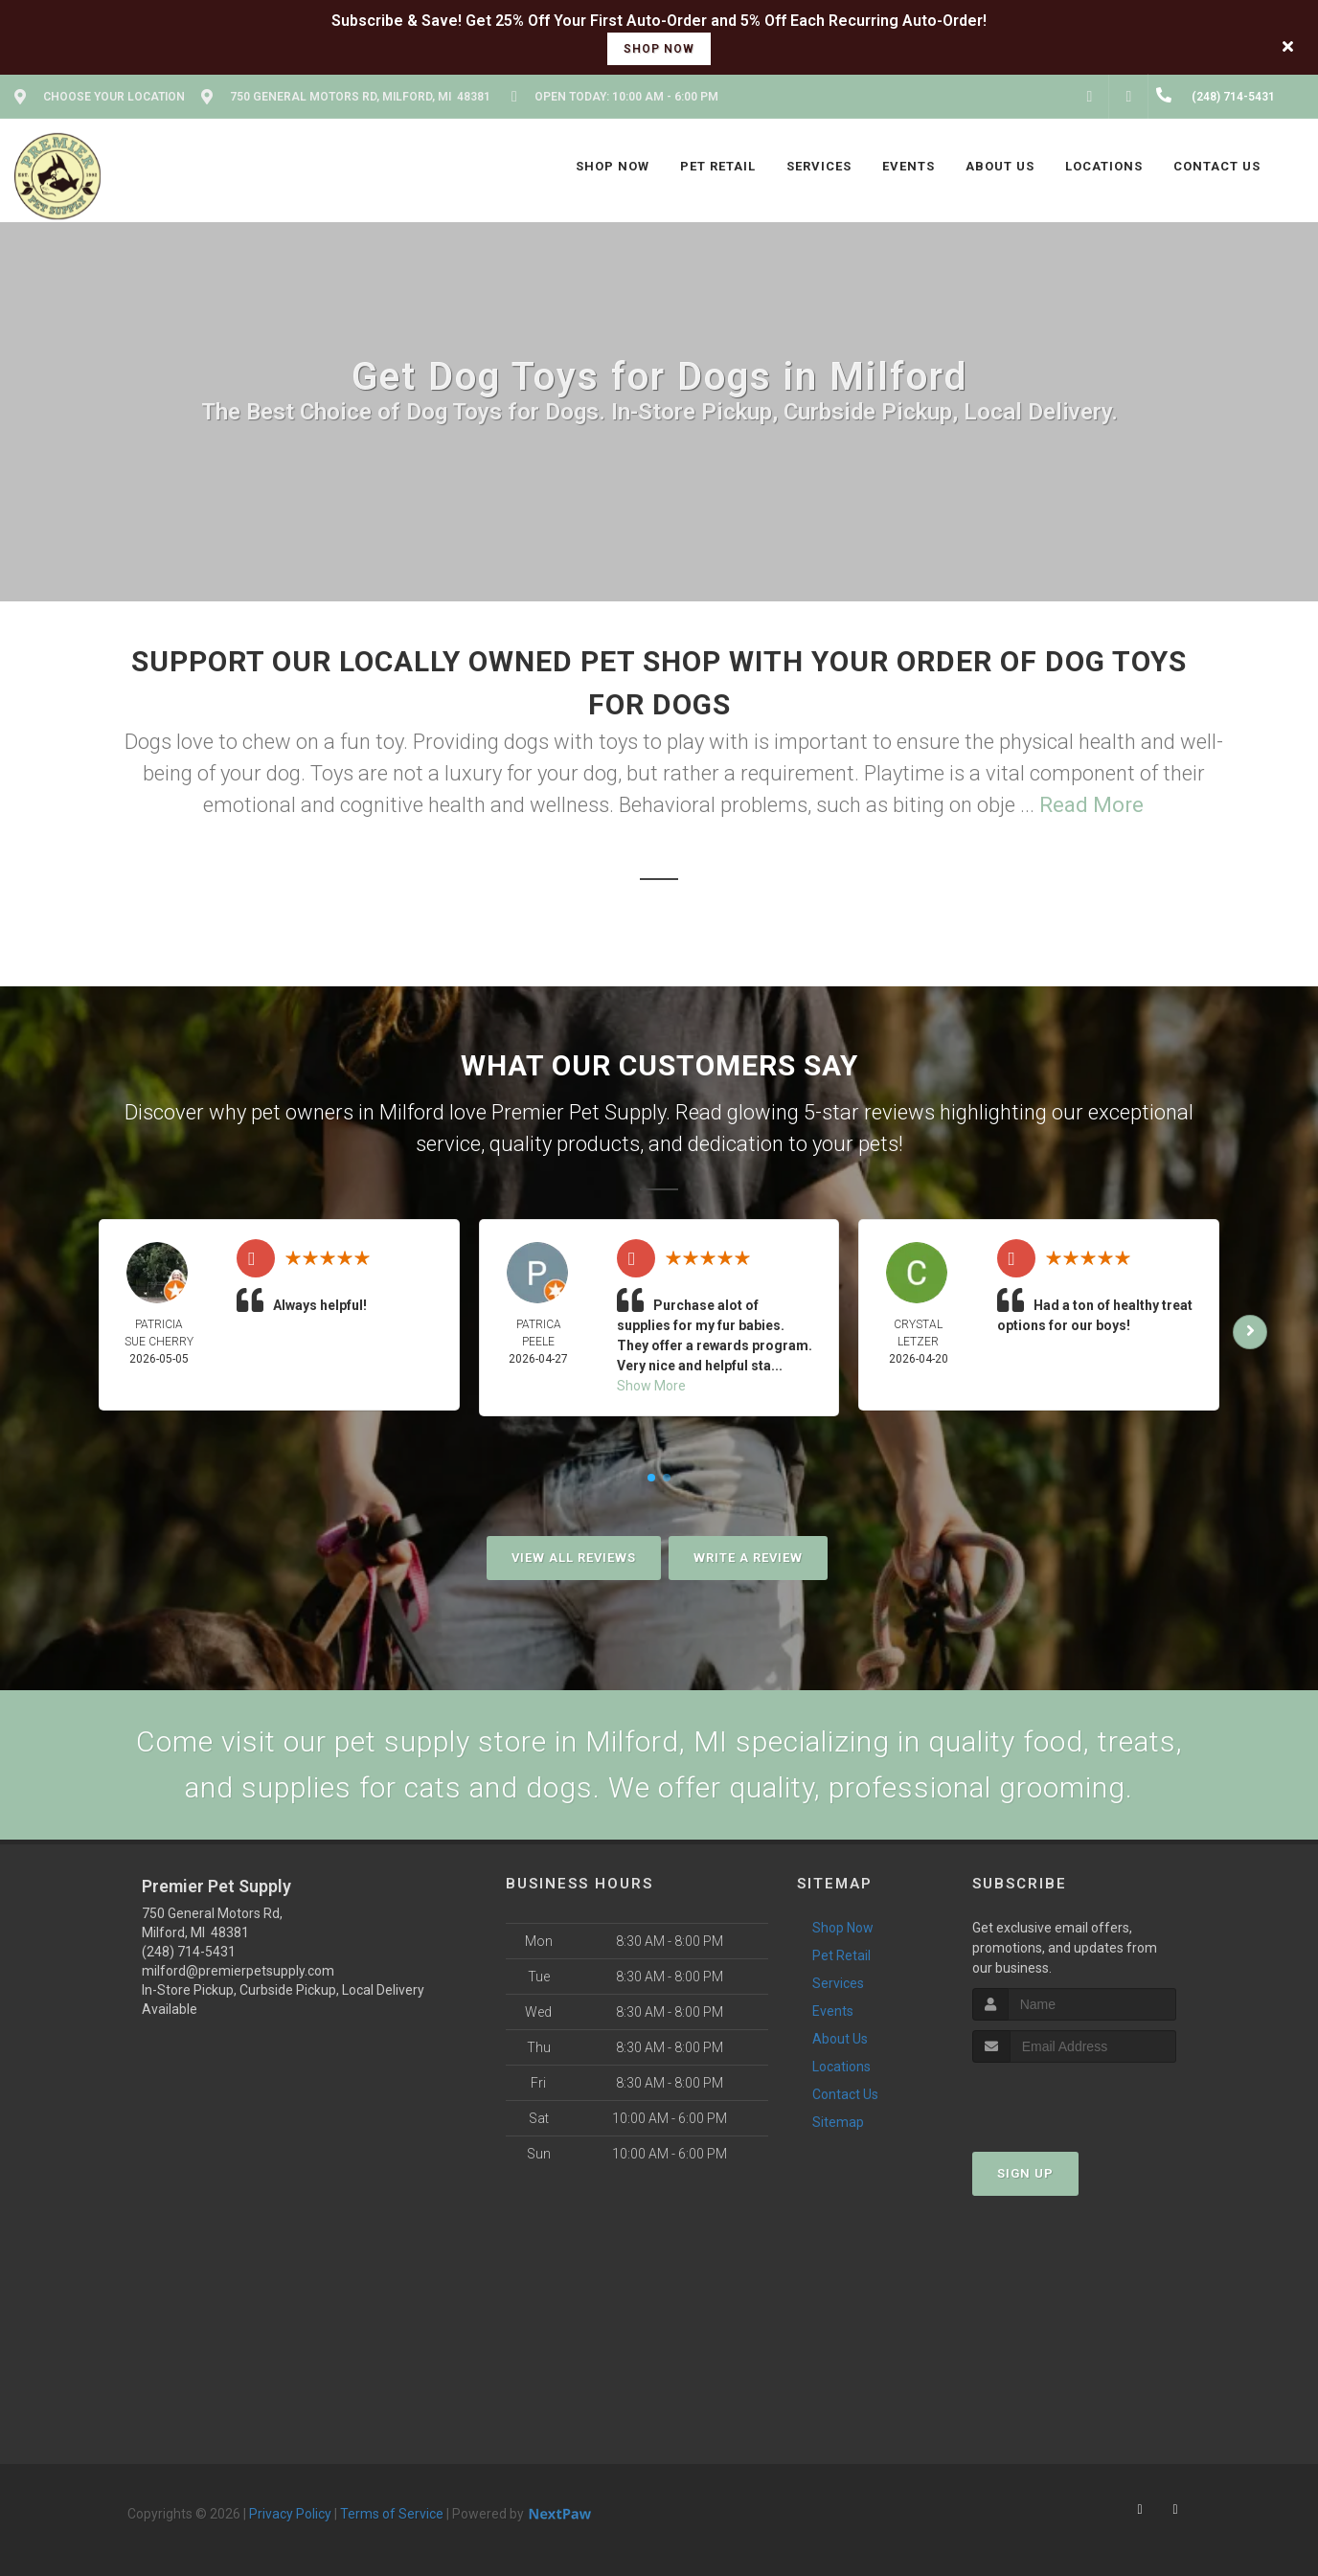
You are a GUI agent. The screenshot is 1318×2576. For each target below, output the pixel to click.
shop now (659, 49)
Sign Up (1025, 2173)
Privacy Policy (290, 2513)
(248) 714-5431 (189, 1951)
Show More (651, 1385)
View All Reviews (573, 1557)
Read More (1091, 805)
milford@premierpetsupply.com (238, 1970)
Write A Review (748, 1557)
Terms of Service (391, 2513)
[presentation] (1074, 2098)
